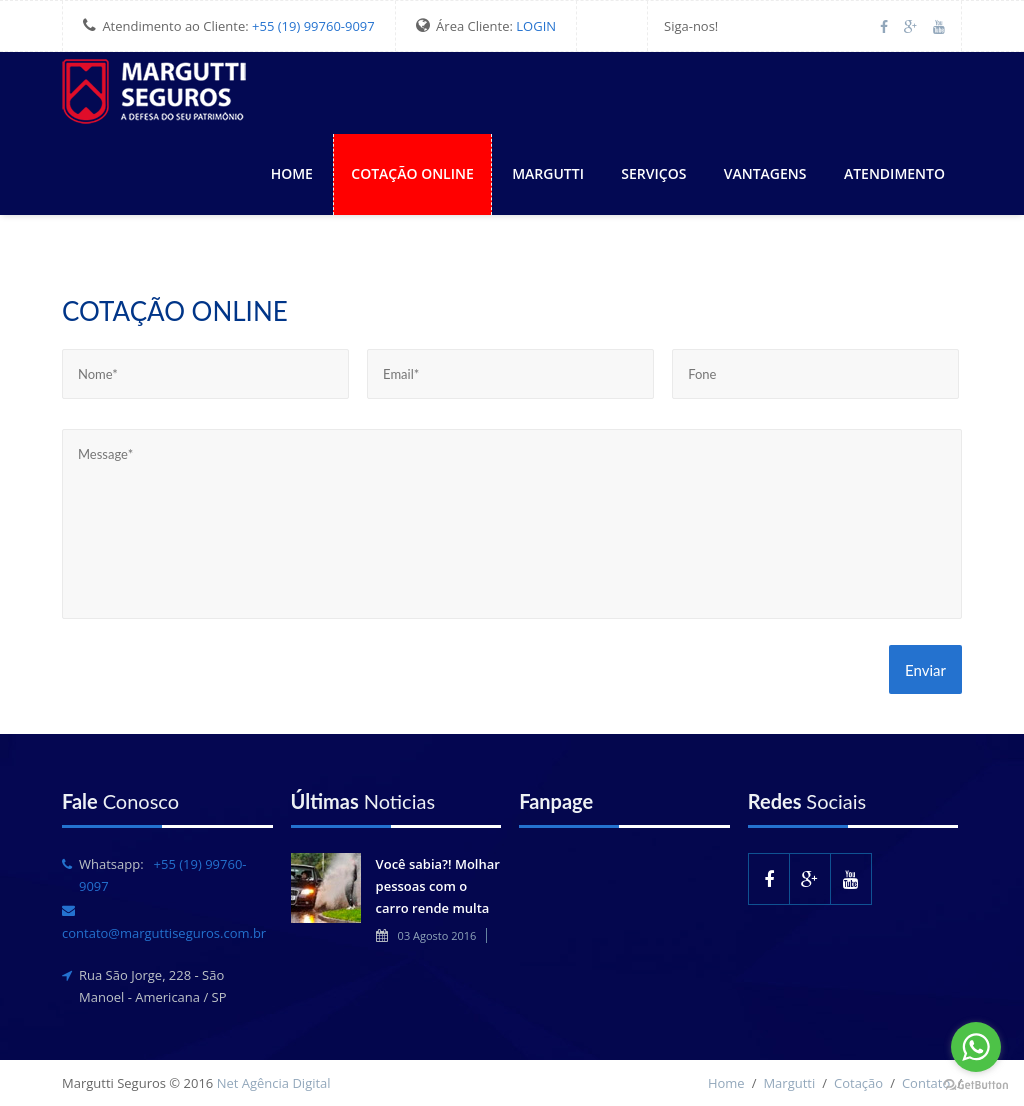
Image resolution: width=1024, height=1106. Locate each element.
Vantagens (765, 173)
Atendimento (894, 173)
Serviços (653, 173)
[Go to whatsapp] (976, 1047)
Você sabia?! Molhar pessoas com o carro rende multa (438, 886)
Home (292, 173)
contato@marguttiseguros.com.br (164, 933)
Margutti (548, 173)
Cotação (858, 1083)
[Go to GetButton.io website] (976, 1085)
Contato (926, 1083)
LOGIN (536, 26)
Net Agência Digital (274, 1083)
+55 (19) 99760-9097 (313, 26)
